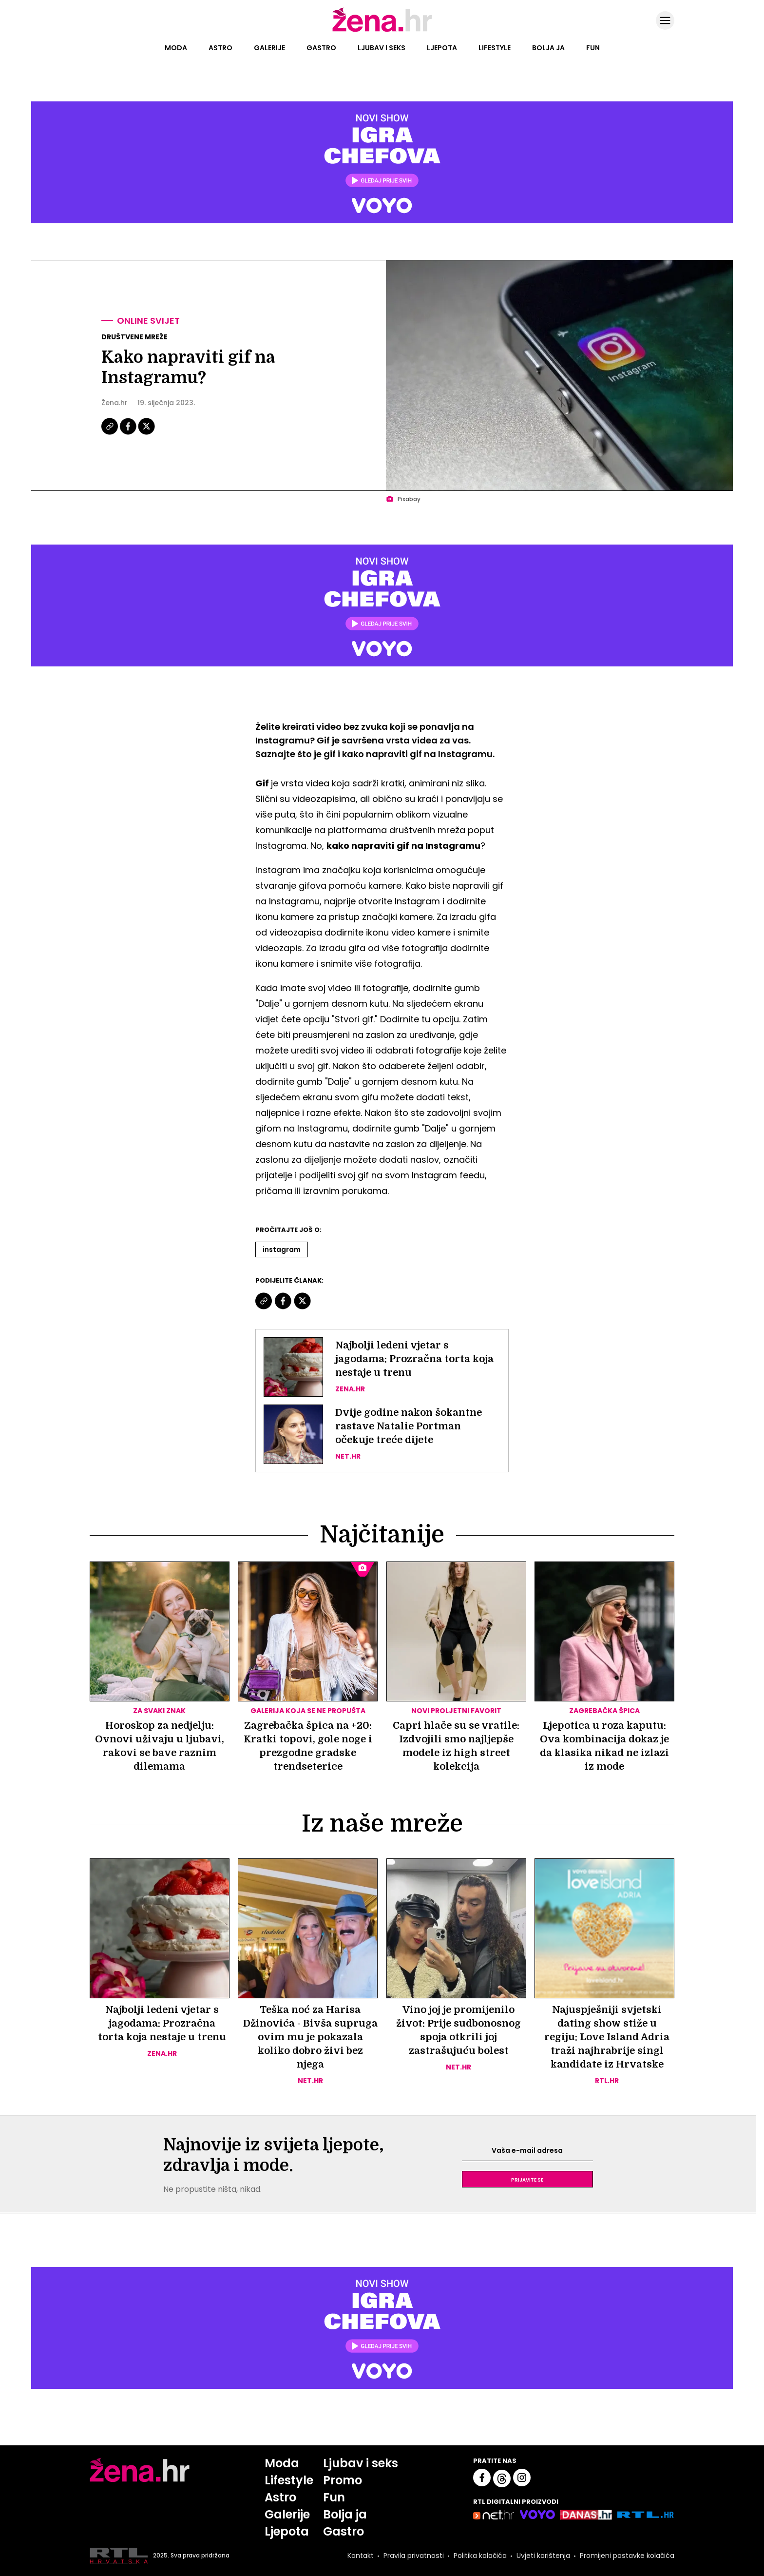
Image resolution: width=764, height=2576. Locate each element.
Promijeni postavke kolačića (627, 2555)
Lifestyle (494, 48)
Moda (176, 48)
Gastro (321, 48)
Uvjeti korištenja (543, 2555)
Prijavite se (527, 2179)
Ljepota (442, 48)
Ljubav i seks (381, 48)
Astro (220, 48)
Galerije (269, 48)
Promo (342, 2480)
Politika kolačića (480, 2555)
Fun (593, 48)
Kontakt (360, 2555)
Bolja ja (548, 48)
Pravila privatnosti (413, 2555)
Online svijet (148, 320)
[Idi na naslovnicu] (382, 30)
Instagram (282, 1249)
